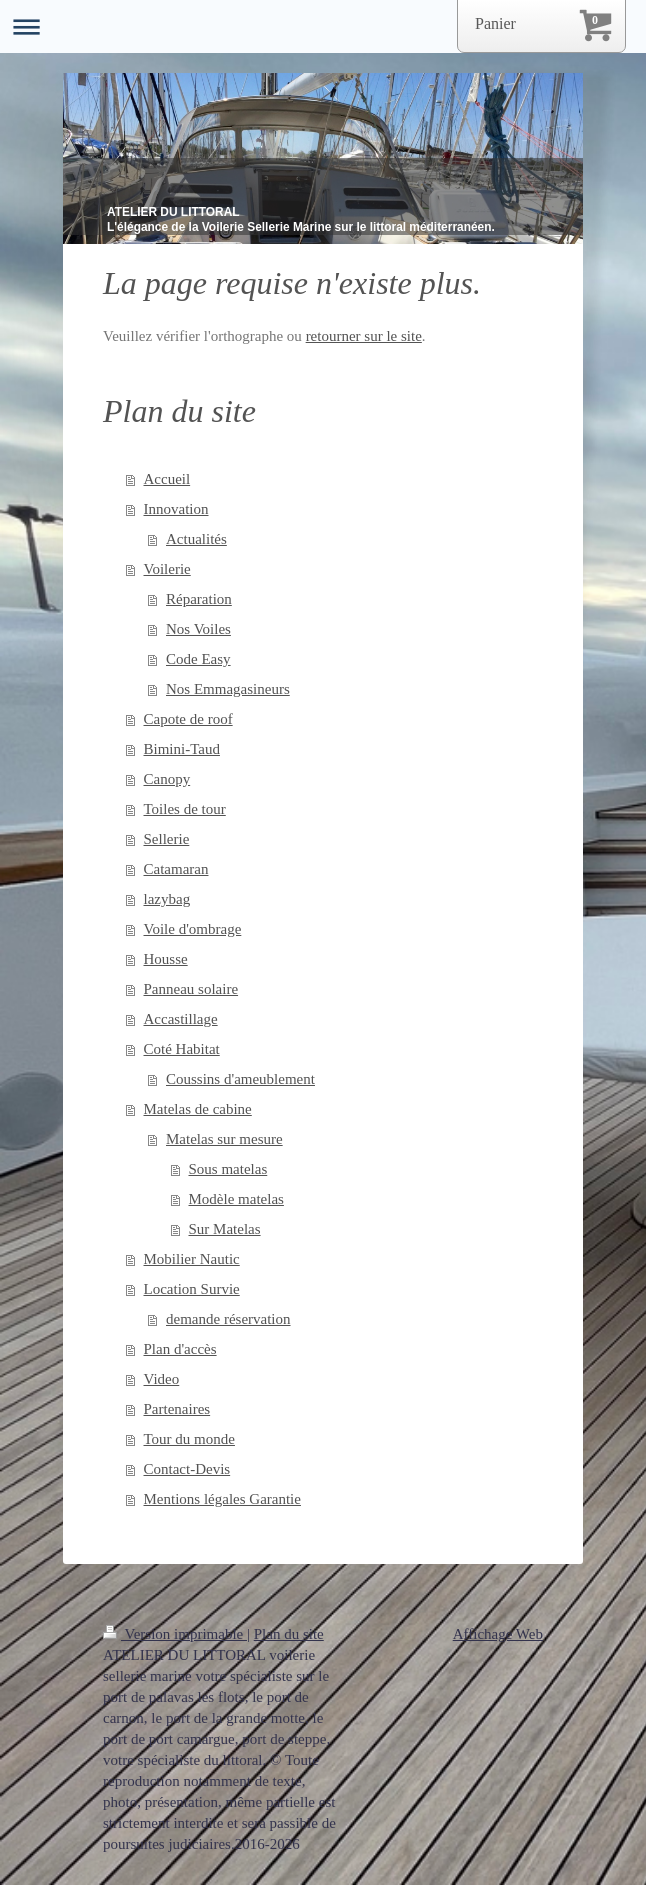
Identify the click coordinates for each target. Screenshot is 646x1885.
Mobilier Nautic (192, 1259)
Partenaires (177, 1409)
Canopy (167, 779)
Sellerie (167, 839)
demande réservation (228, 1319)
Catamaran (176, 869)
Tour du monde (189, 1439)
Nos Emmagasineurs (228, 689)
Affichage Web (498, 1634)
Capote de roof (188, 719)
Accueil (167, 479)
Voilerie (167, 569)
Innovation (176, 509)
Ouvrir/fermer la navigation (323, 26)
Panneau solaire (191, 989)
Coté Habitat (182, 1049)
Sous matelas (228, 1169)
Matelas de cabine (198, 1109)
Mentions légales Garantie (222, 1499)
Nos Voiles (198, 629)
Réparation (199, 599)
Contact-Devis (187, 1469)
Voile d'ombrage (193, 929)
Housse (166, 959)
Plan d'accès (180, 1349)
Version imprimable (175, 1634)
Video (162, 1379)
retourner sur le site (364, 336)
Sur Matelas (225, 1229)
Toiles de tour (185, 809)
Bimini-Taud (182, 749)
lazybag (167, 899)
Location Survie (192, 1289)
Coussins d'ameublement (240, 1079)
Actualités (196, 539)
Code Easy (198, 659)
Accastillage (181, 1019)
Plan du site (289, 1634)
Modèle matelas (236, 1199)
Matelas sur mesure (224, 1139)
